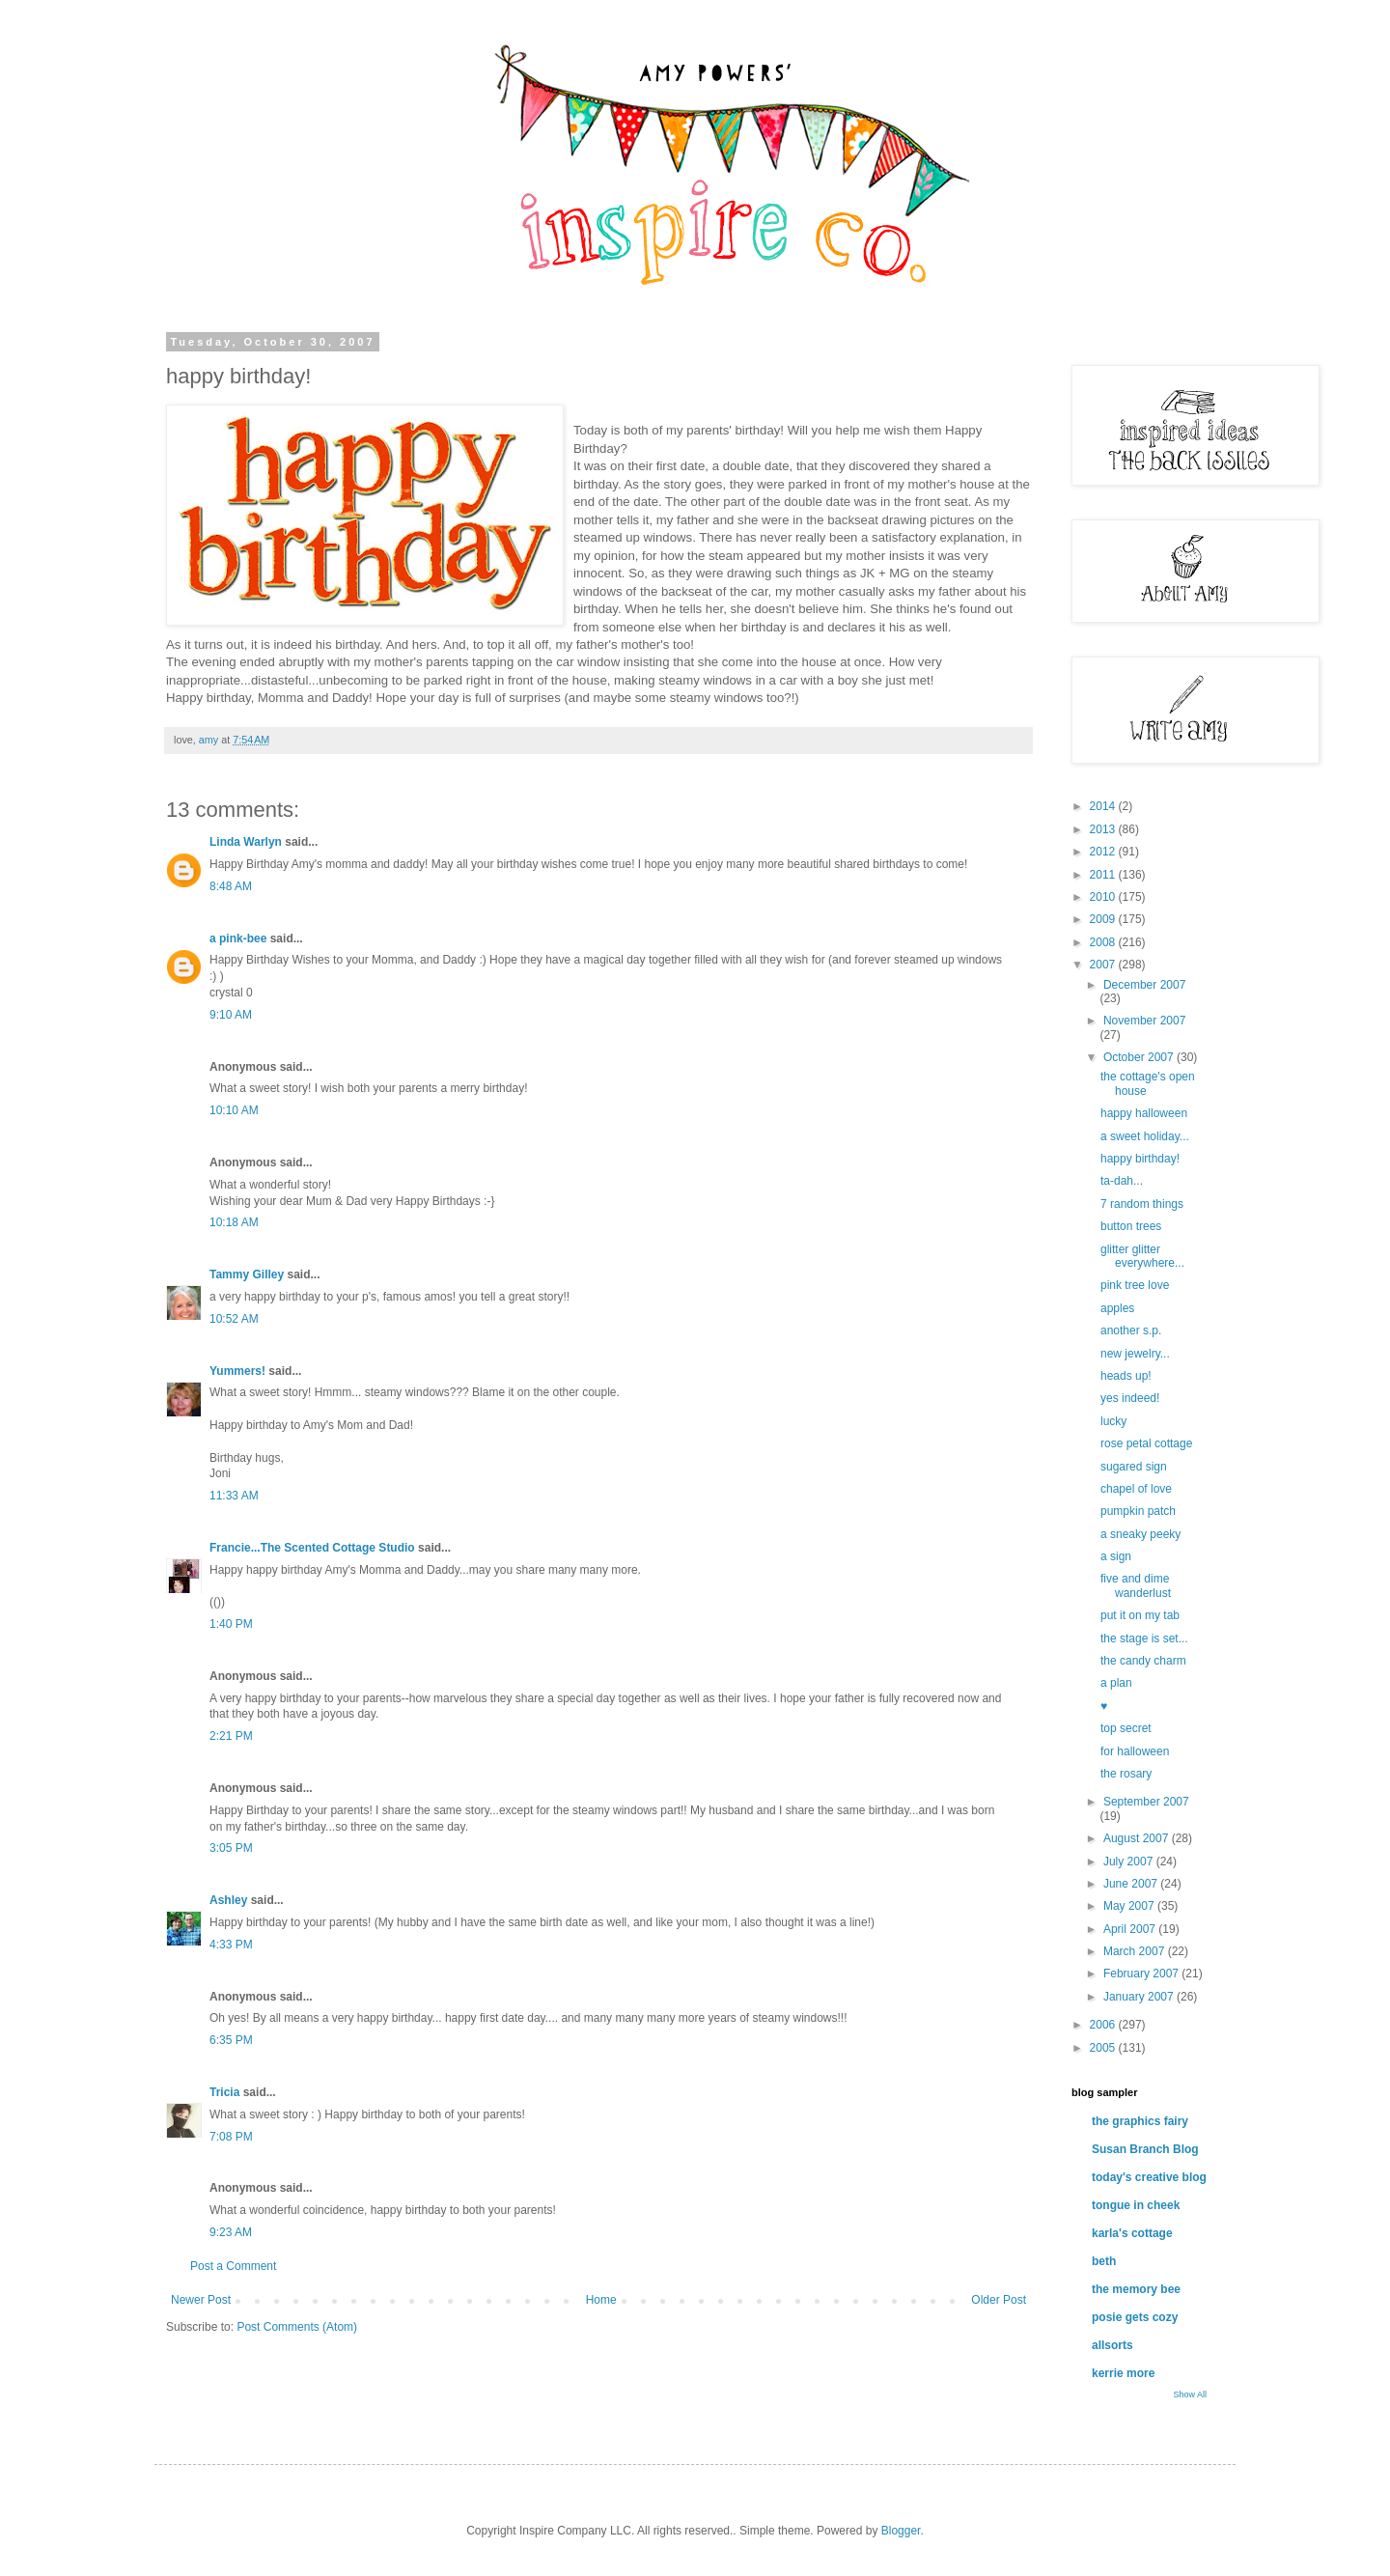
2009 (1104, 919)
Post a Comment (233, 2266)
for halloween (1134, 1751)
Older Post (998, 2300)
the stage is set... (1144, 1638)
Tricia (224, 2092)
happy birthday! (1140, 1158)
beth (1104, 2261)
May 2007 (1130, 1906)
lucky (1113, 1421)
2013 (1104, 829)
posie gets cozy (1135, 2317)
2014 (1104, 806)
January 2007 (1140, 1996)
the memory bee (1136, 2289)
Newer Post (201, 2300)
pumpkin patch (1138, 1511)
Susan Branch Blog (1145, 2149)
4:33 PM (231, 1944)
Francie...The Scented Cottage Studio (312, 1547)
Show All (1190, 2394)
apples (1117, 1308)
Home (601, 2300)
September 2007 (1146, 1801)
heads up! (1126, 1376)
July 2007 (1129, 1861)
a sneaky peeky (1140, 1534)
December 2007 (1144, 985)
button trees (1130, 1226)
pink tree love (1134, 1285)
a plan (1116, 1683)
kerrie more (1123, 2373)
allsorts (1112, 2345)
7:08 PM (231, 2136)
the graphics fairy (1140, 2121)
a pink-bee (237, 938)
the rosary (1126, 1773)
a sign (1115, 1556)
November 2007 (1144, 1020)
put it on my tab (1140, 1615)
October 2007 (1140, 1057)
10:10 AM (234, 1110)
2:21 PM (231, 1736)
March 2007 (1135, 1951)
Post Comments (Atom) (296, 2327)
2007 (1104, 964)
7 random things (1141, 1204)
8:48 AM (230, 886)
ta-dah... (1121, 1181)
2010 (1104, 897)
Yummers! (237, 1371)
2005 (1104, 2048)
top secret (1126, 1728)
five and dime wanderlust (1135, 1585)
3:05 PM (231, 1848)
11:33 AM (234, 1495)
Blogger (901, 2530)
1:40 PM (231, 1624)
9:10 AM (230, 1015)
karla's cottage (1132, 2233)
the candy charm (1143, 1660)
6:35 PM (231, 2040)
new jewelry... (1135, 1353)
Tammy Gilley (246, 1274)
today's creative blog (1149, 2177)
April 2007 (1130, 1929)
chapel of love (1136, 1489)
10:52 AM (234, 1319)
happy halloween (1143, 1113)
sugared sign (1133, 1466)
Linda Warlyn (245, 842)
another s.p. (1130, 1330)
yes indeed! (1129, 1398)
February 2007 (1142, 1973)
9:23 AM (230, 2232)
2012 (1104, 851)
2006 (1104, 2024)
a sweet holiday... (1144, 1136)
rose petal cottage (1146, 1443)
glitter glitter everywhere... (1142, 1256)
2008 (1104, 942)
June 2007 (1131, 1883)
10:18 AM (234, 1222)
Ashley (228, 1900)
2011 (1104, 875)
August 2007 (1137, 1838)
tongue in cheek (1136, 2205)
